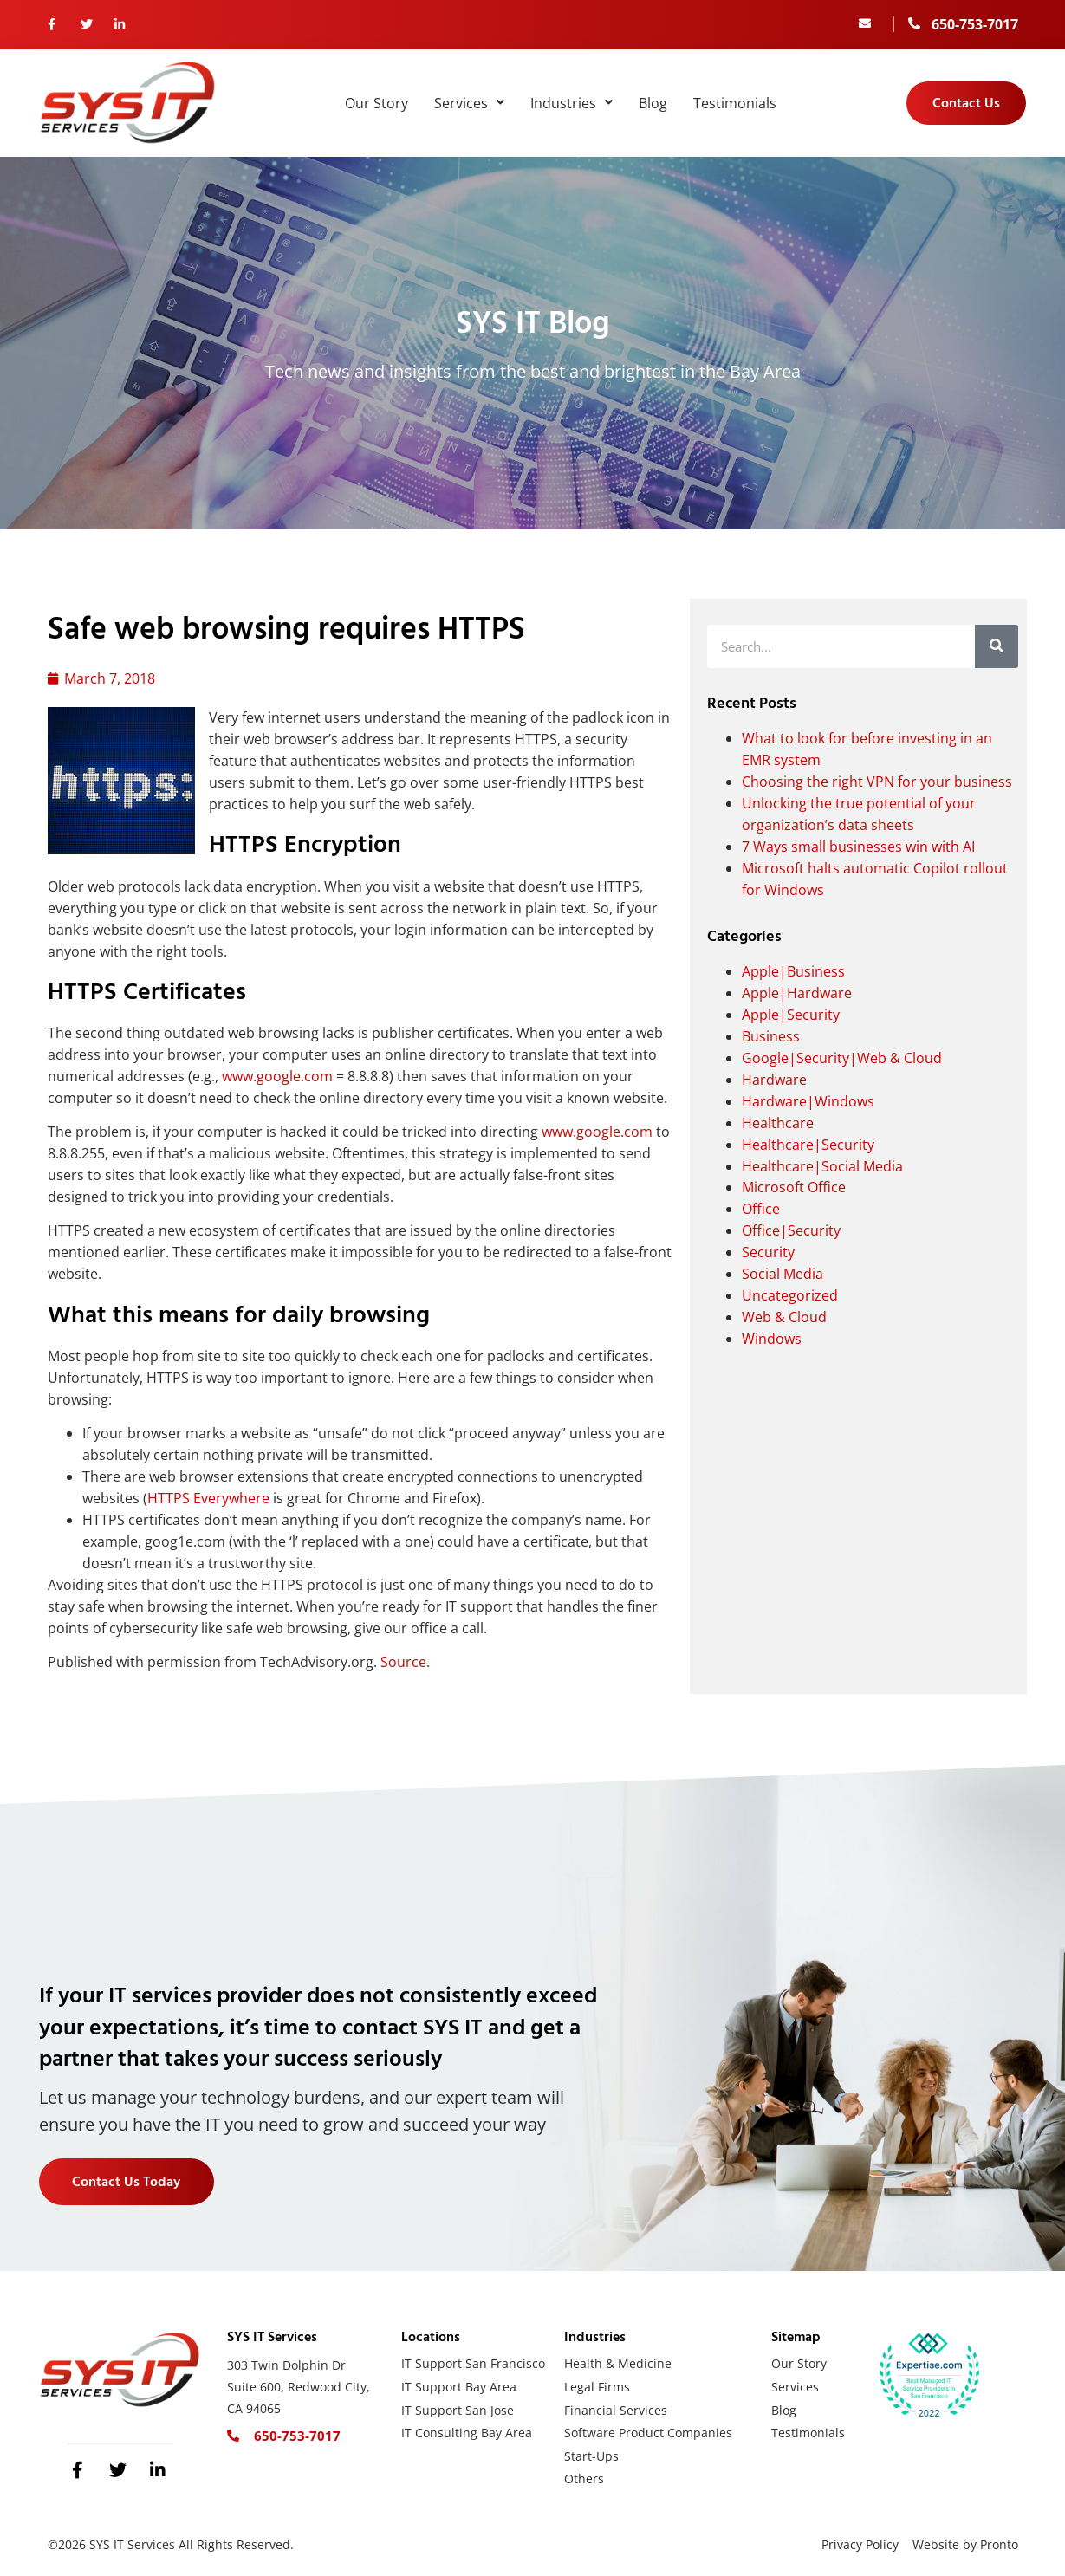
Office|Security (791, 1230)
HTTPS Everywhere (208, 1498)
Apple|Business (793, 971)
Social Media (782, 1273)
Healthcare (778, 1122)
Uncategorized (790, 1295)
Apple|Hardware (797, 992)
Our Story (376, 103)
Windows (772, 1338)
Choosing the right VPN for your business (877, 781)
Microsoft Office (794, 1187)
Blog (653, 103)
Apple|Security (791, 1014)
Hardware (774, 1079)
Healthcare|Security (808, 1144)
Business (771, 1036)
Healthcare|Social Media (822, 1166)
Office (761, 1208)
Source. (405, 1661)
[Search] (996, 646)
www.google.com (277, 1076)
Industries (571, 103)
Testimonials (734, 103)
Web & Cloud (784, 1317)
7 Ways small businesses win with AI (858, 846)
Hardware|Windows (808, 1101)
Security (768, 1252)
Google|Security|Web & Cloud (842, 1057)
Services (469, 103)
